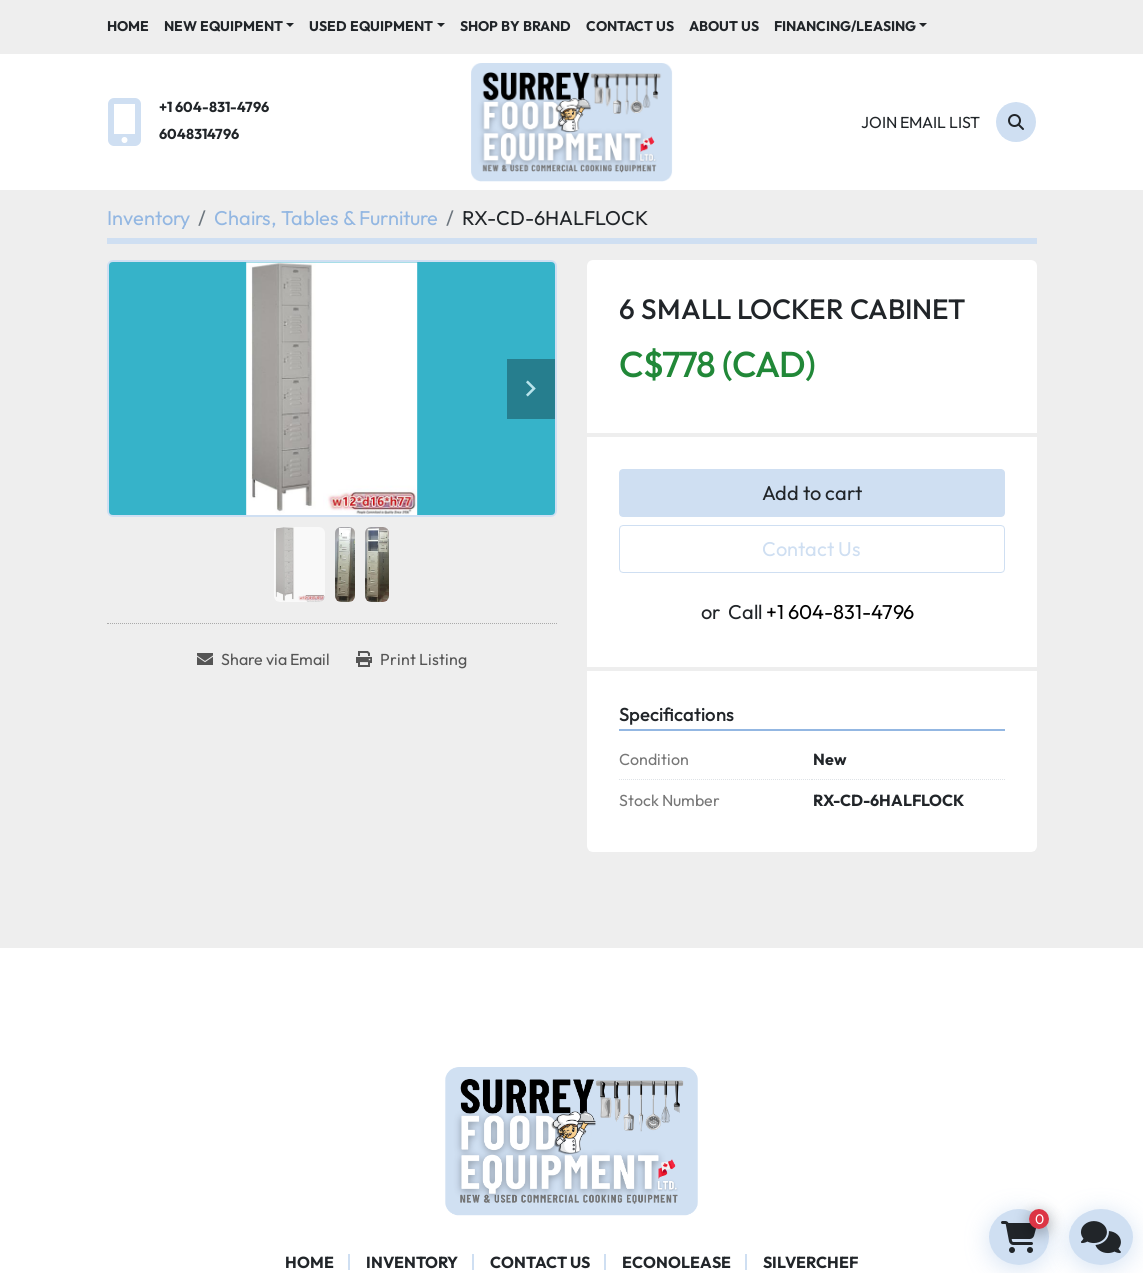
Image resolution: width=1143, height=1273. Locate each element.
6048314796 (199, 134)
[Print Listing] (411, 659)
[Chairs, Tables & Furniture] (326, 217)
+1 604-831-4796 (214, 107)
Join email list (920, 122)
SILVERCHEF (810, 1262)
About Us (724, 26)
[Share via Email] (263, 659)
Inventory (412, 1262)
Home (128, 26)
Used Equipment (371, 26)
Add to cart (812, 492)
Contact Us (630, 26)
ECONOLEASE (676, 1262)
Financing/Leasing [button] (845, 26)
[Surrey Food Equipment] (571, 1139)
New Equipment (223, 26)
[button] (229, 26)
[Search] (1016, 122)
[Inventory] (148, 217)
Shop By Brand (515, 26)
